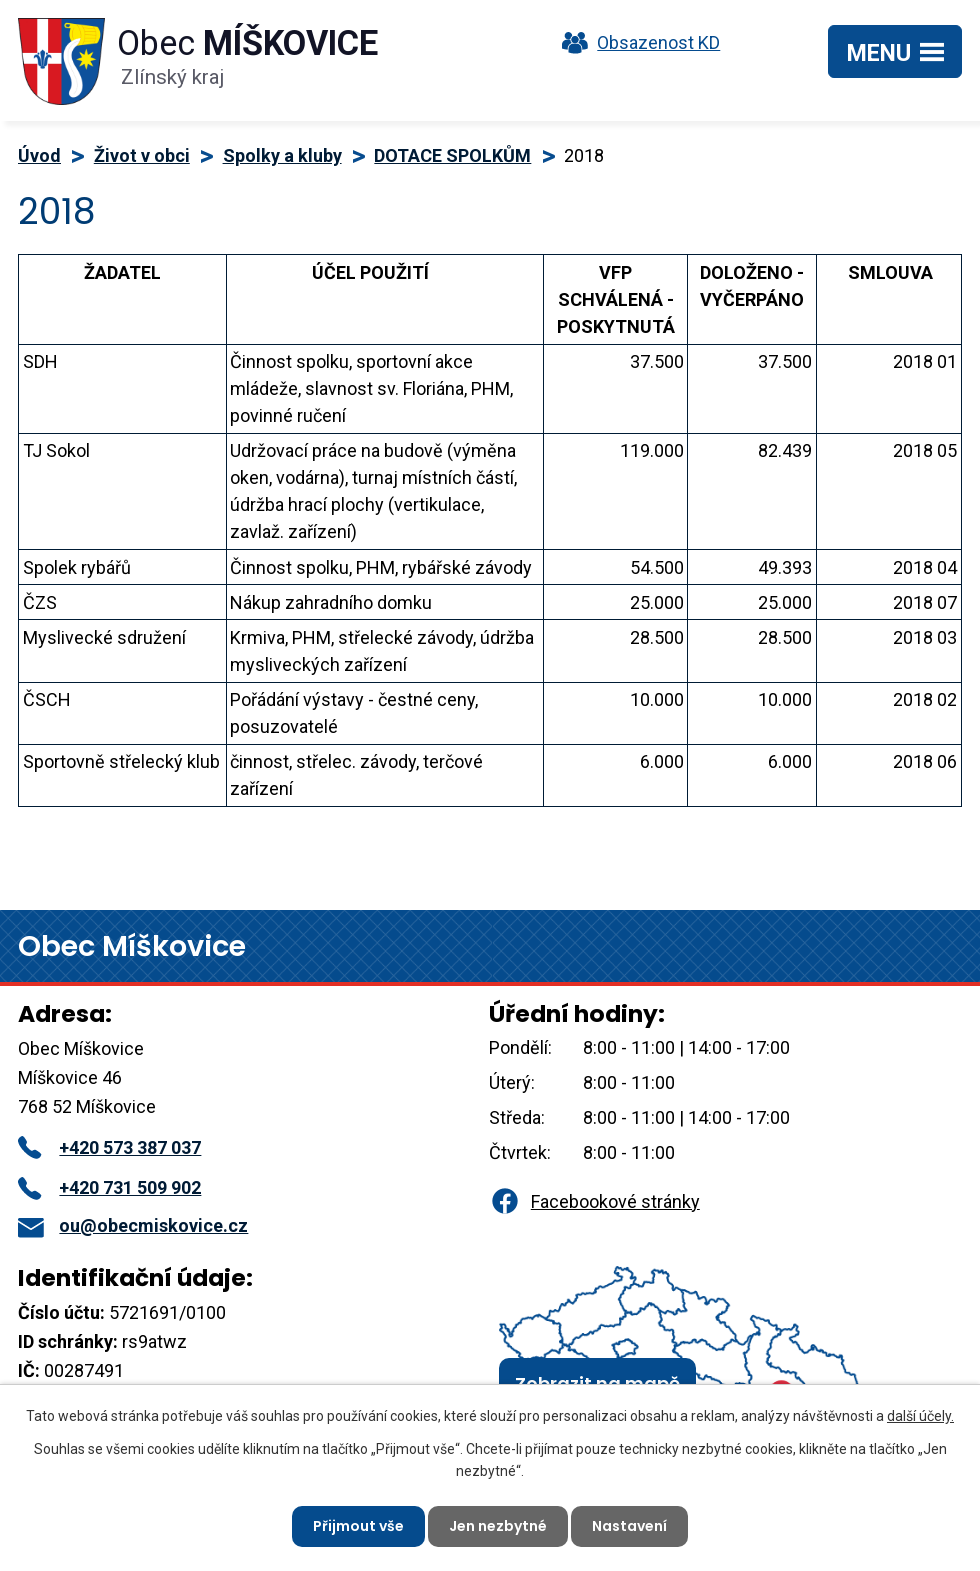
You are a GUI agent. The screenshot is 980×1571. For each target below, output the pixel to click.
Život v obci (142, 155)
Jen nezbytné (498, 1526)
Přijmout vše (358, 1526)
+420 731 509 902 (109, 1187)
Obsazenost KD (636, 42)
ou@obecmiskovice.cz (133, 1225)
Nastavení (629, 1526)
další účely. (920, 1416)
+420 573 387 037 (109, 1147)
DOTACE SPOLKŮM (452, 155)
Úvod (39, 155)
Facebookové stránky (594, 1201)
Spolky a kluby (282, 155)
